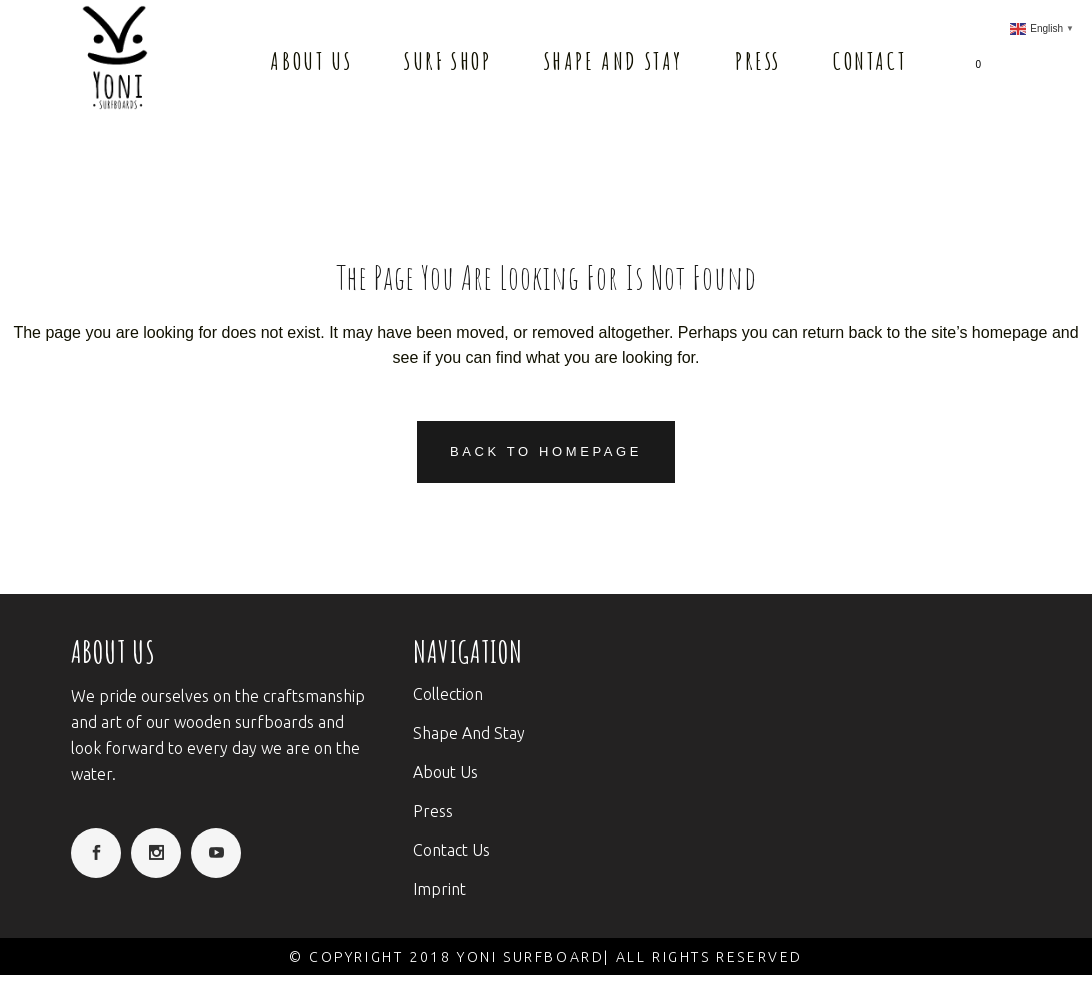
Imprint (439, 889)
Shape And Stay (469, 733)
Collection (448, 694)
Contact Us (451, 850)
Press (433, 811)
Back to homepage (546, 451)
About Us (445, 772)
